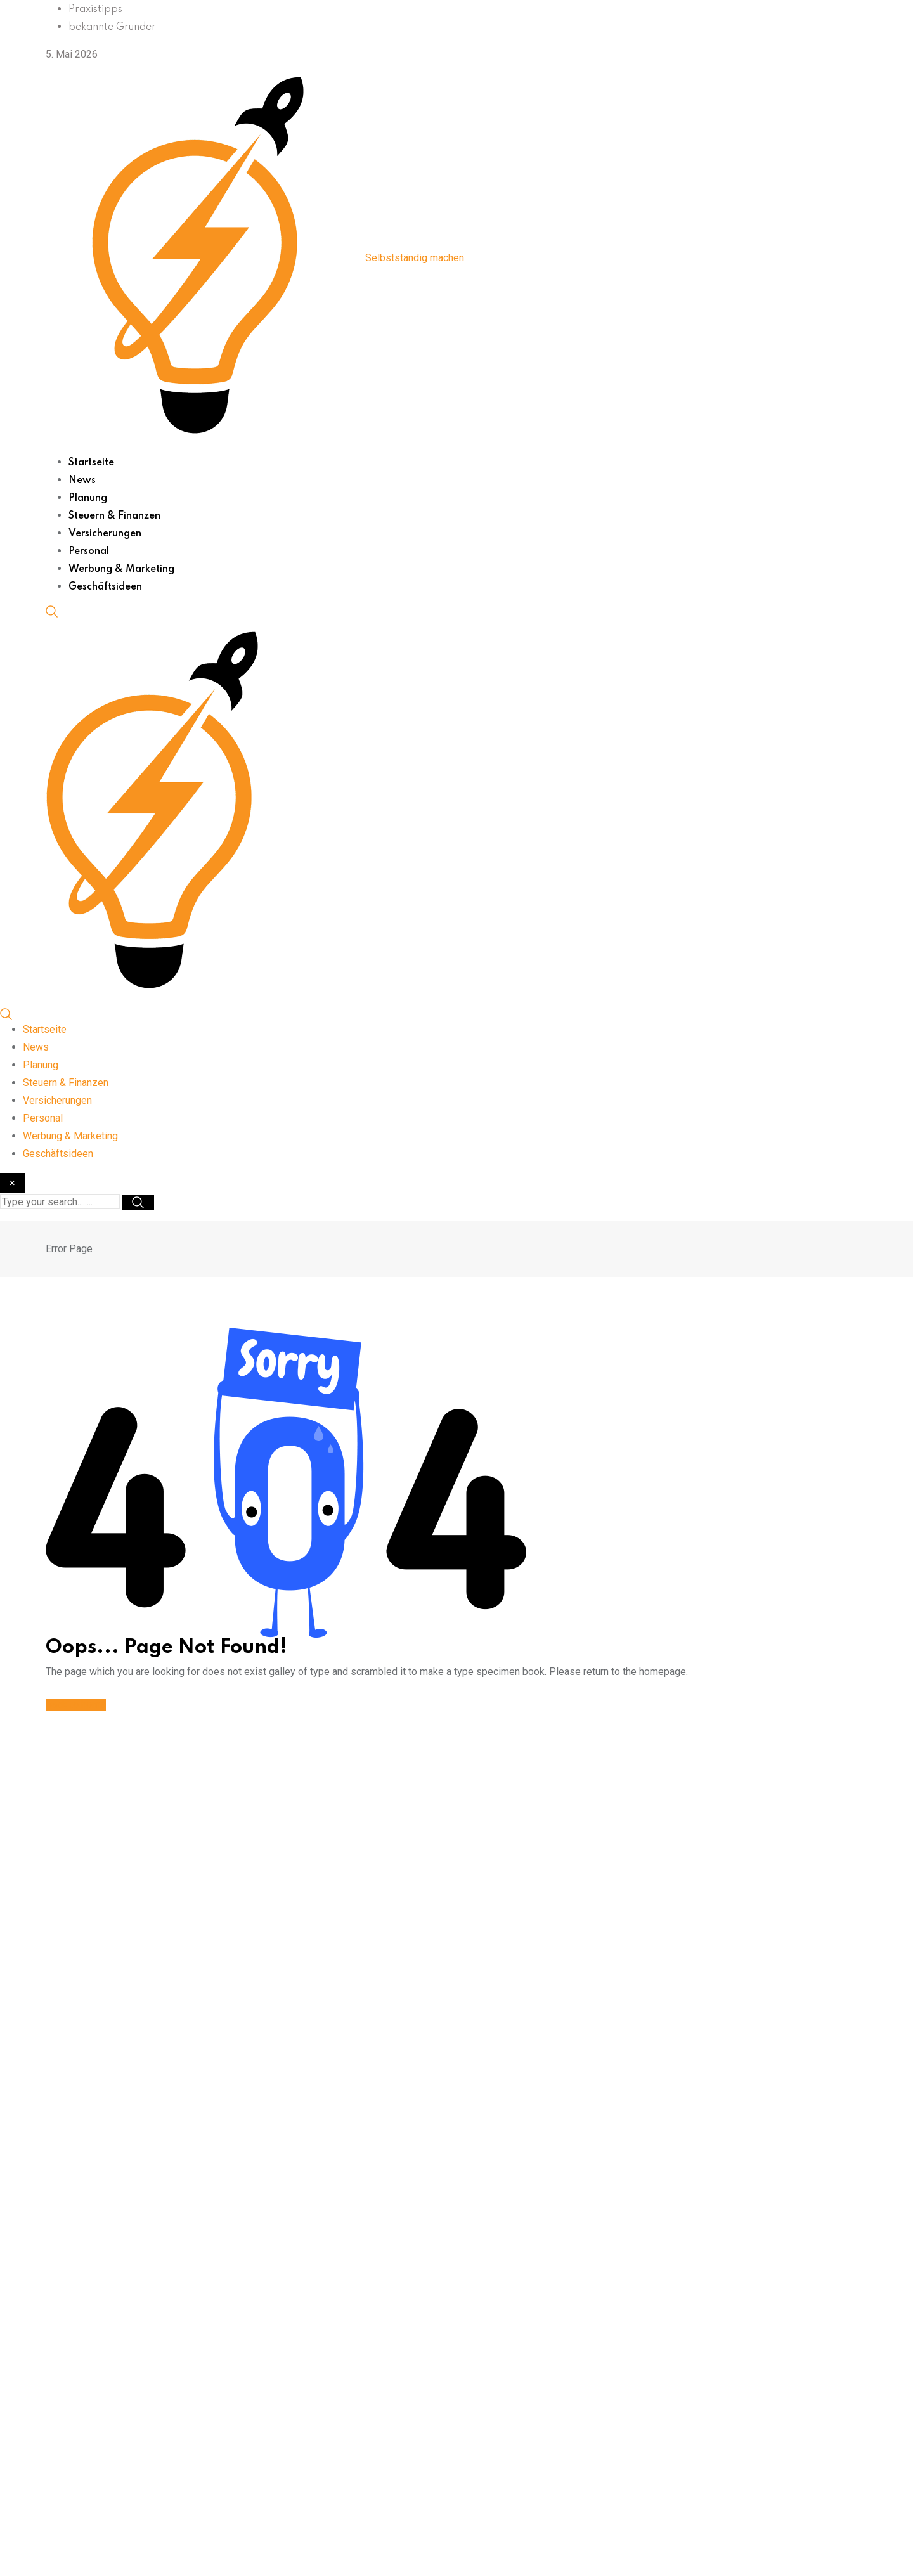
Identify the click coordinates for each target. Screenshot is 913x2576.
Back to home (76, 1705)
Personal (88, 552)
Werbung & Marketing (121, 569)
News (82, 481)
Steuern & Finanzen (114, 516)
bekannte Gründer (112, 27)
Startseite (91, 463)
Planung (87, 498)
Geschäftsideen (105, 587)
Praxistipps (95, 9)
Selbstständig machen (414, 258)
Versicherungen (104, 534)
